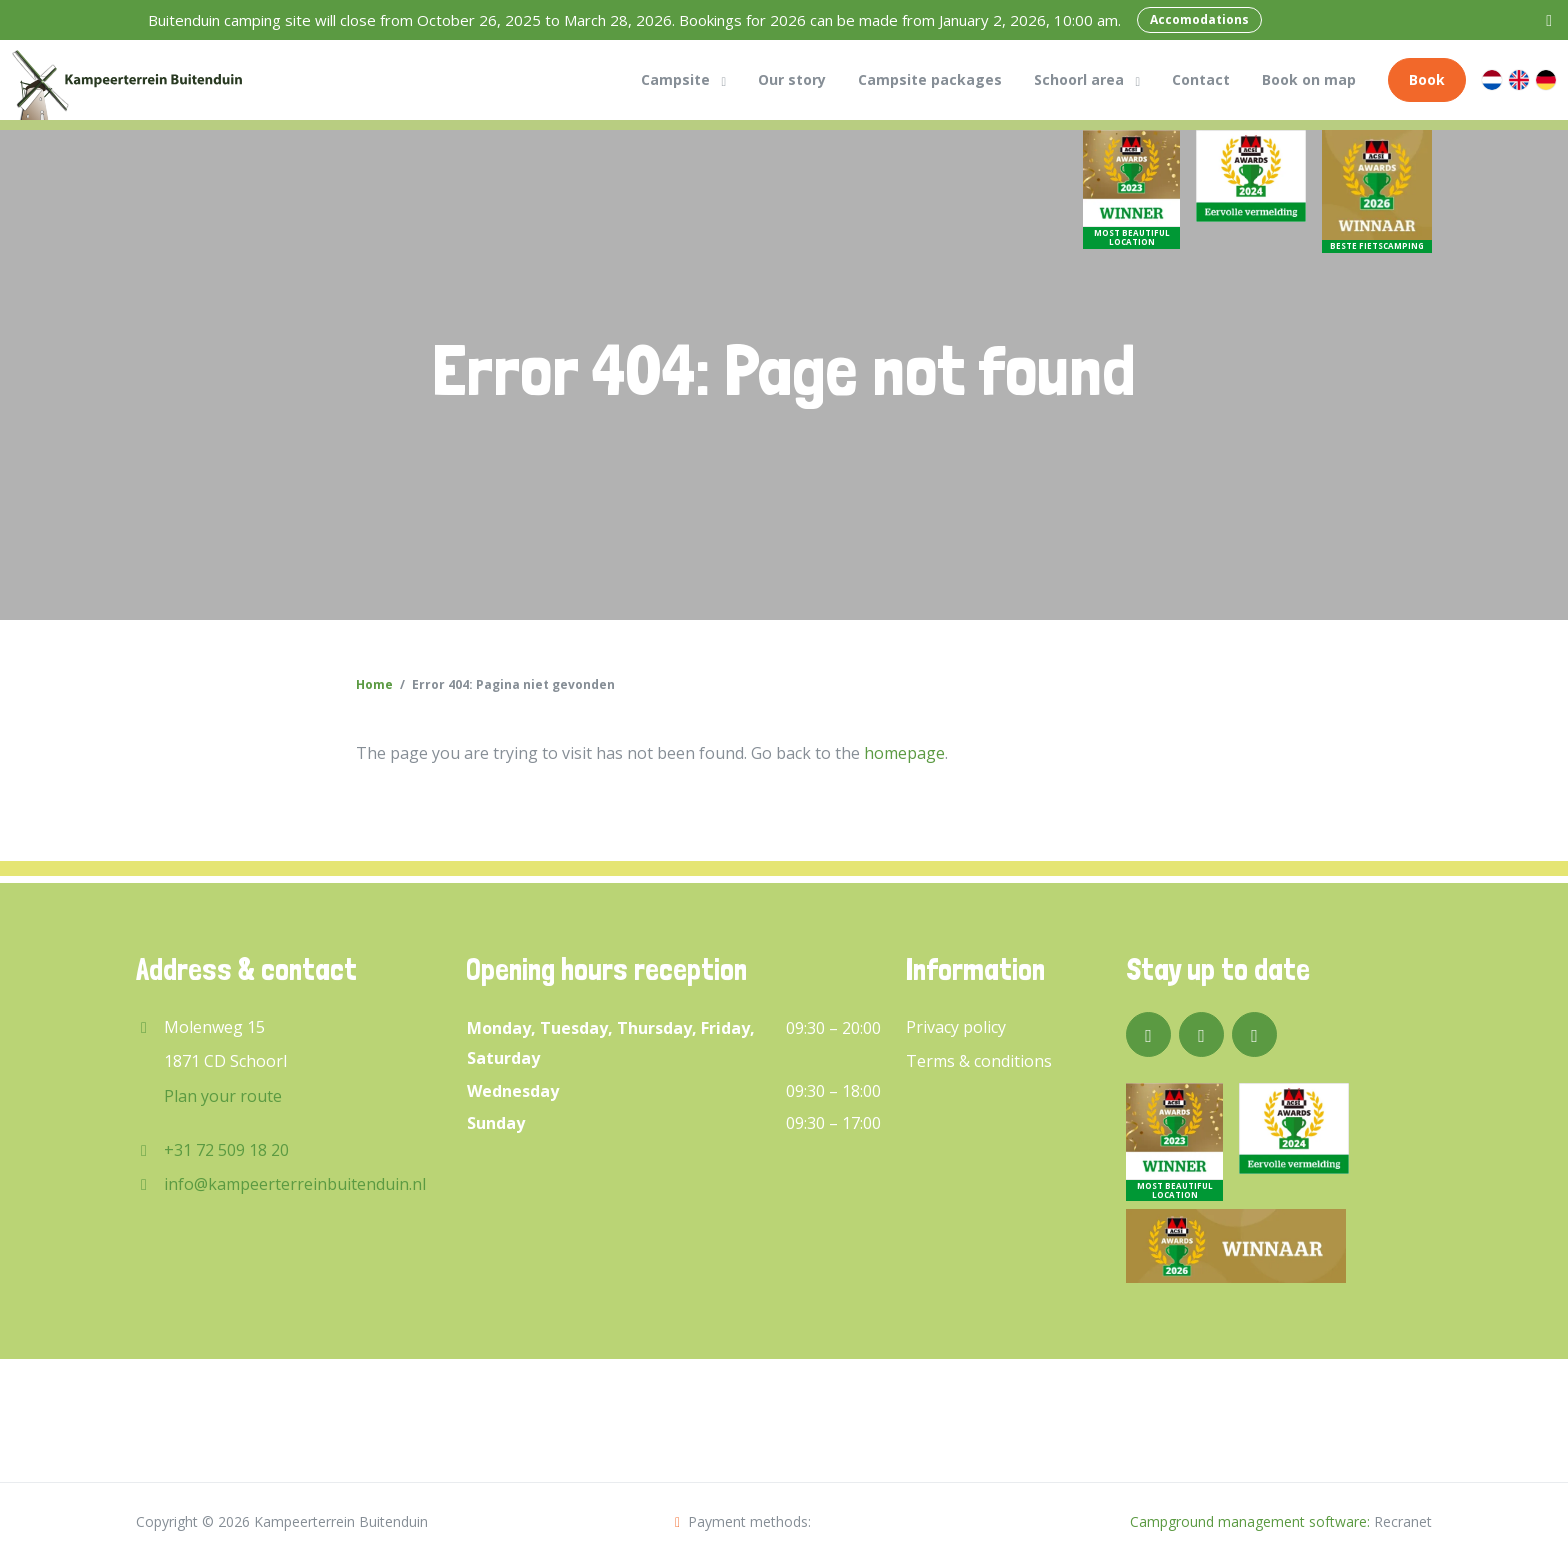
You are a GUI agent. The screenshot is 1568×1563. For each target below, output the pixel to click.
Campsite (675, 79)
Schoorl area (1079, 79)
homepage (904, 753)
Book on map (1309, 79)
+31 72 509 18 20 (226, 1150)
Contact (1201, 79)
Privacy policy (956, 1027)
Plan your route (223, 1096)
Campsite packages (930, 79)
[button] (723, 80)
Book (1427, 79)
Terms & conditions (979, 1061)
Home (374, 684)
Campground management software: (1250, 1521)
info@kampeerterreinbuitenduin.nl (295, 1184)
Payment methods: (743, 1521)
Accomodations (1199, 19)
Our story (792, 79)
